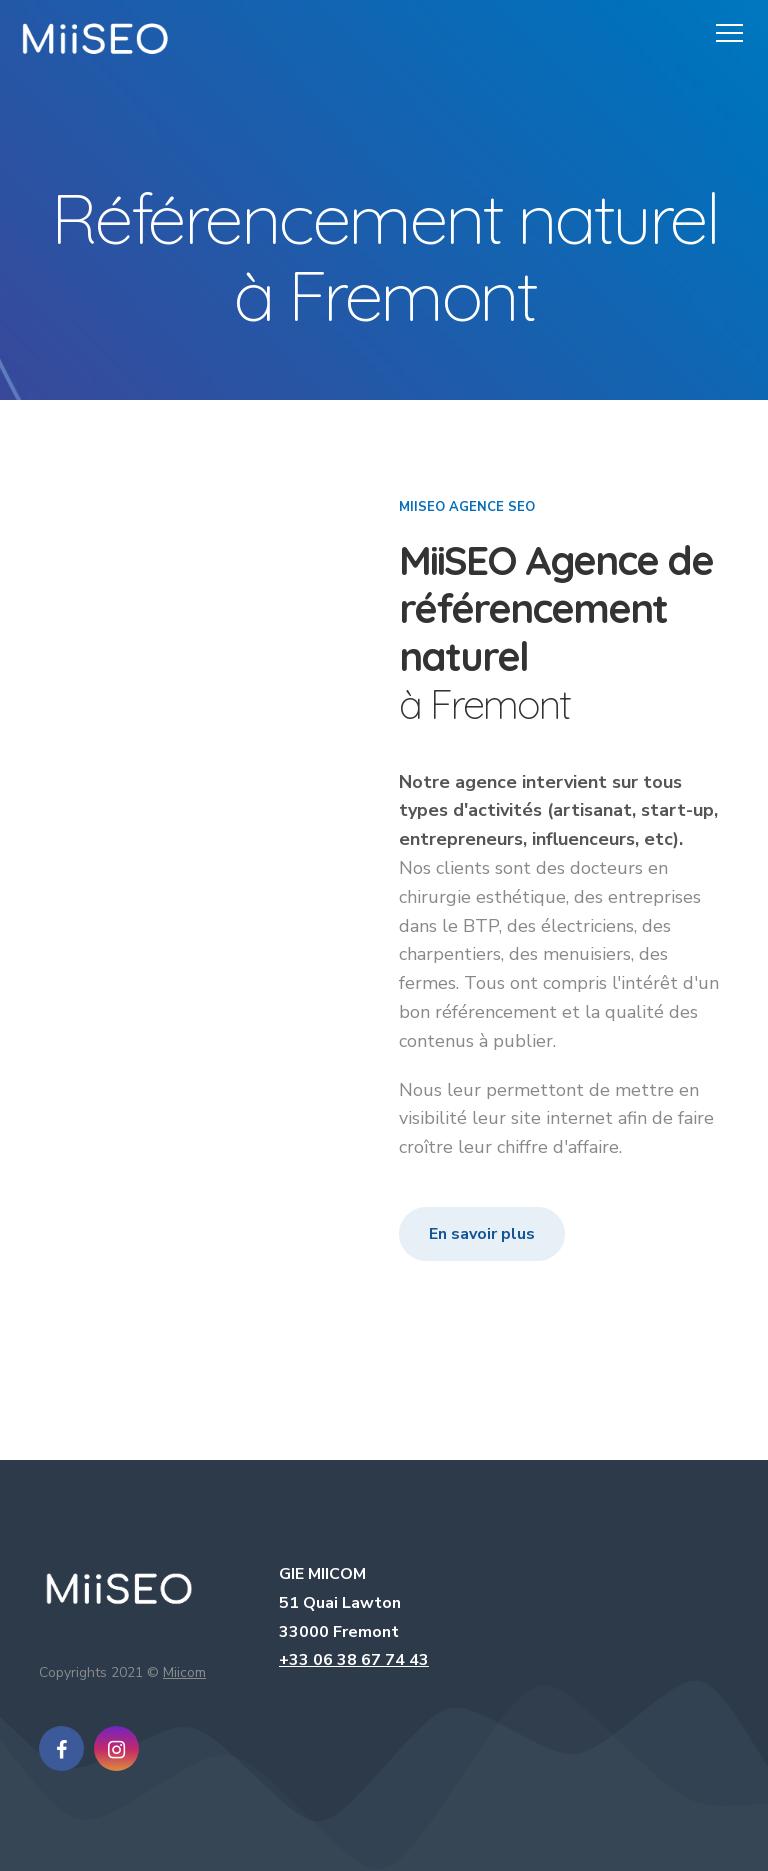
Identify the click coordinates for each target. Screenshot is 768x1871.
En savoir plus (482, 1234)
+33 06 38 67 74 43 (354, 1660)
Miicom (184, 1672)
